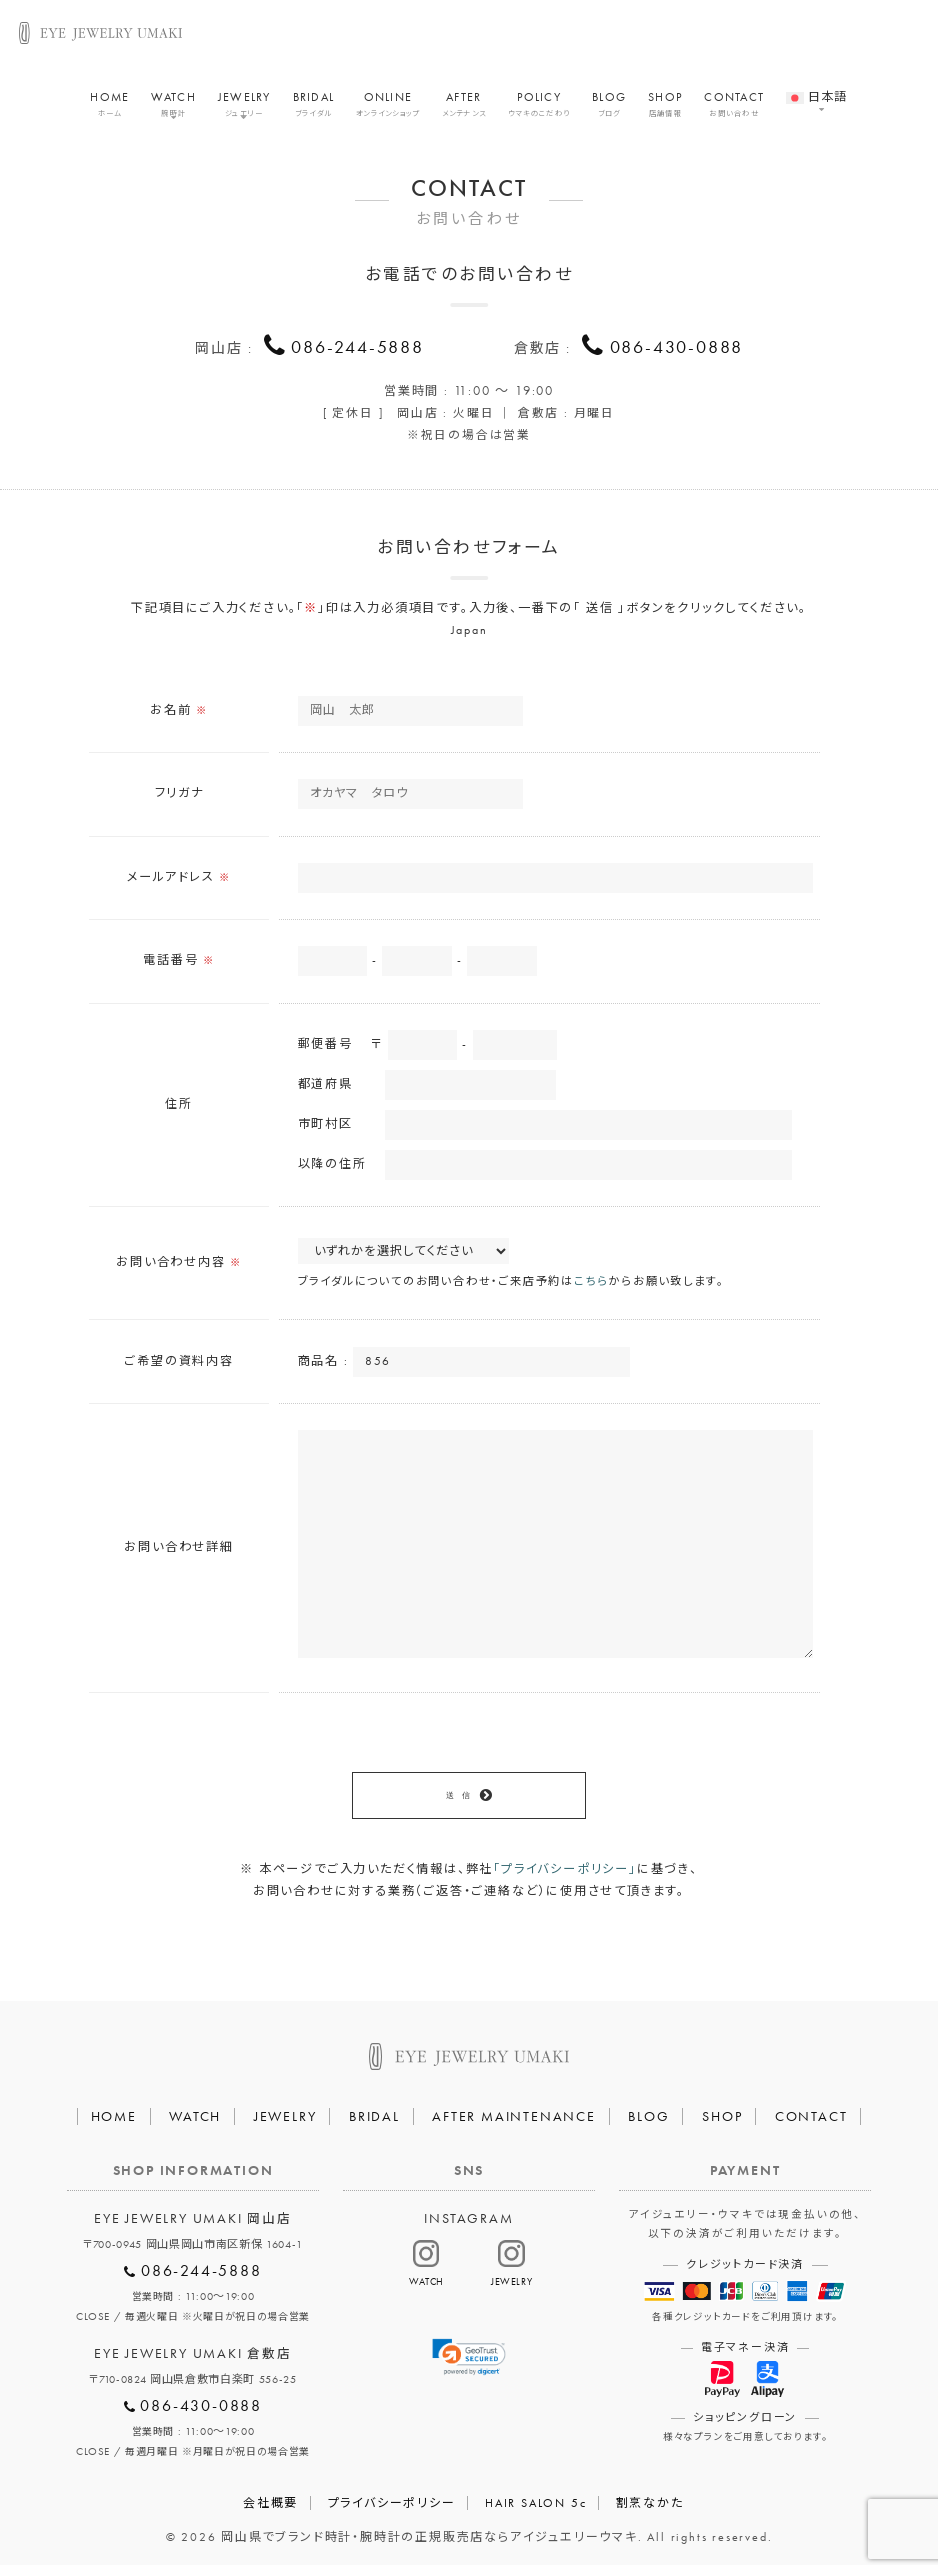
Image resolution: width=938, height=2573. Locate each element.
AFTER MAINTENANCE (514, 2124)
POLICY (539, 108)
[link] (469, 2365)
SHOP (665, 108)
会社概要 (270, 2511)
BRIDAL (314, 108)
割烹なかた (650, 2511)
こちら (591, 1285)
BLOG (609, 108)
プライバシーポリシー (392, 2511)
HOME (109, 108)
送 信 (457, 1800)
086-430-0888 (677, 347)
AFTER (464, 108)
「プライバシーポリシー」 (565, 1877)
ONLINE (387, 108)
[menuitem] (816, 91)
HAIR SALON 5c (535, 2511)
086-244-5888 (357, 347)
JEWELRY (244, 108)
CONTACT (734, 108)
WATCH (173, 108)
